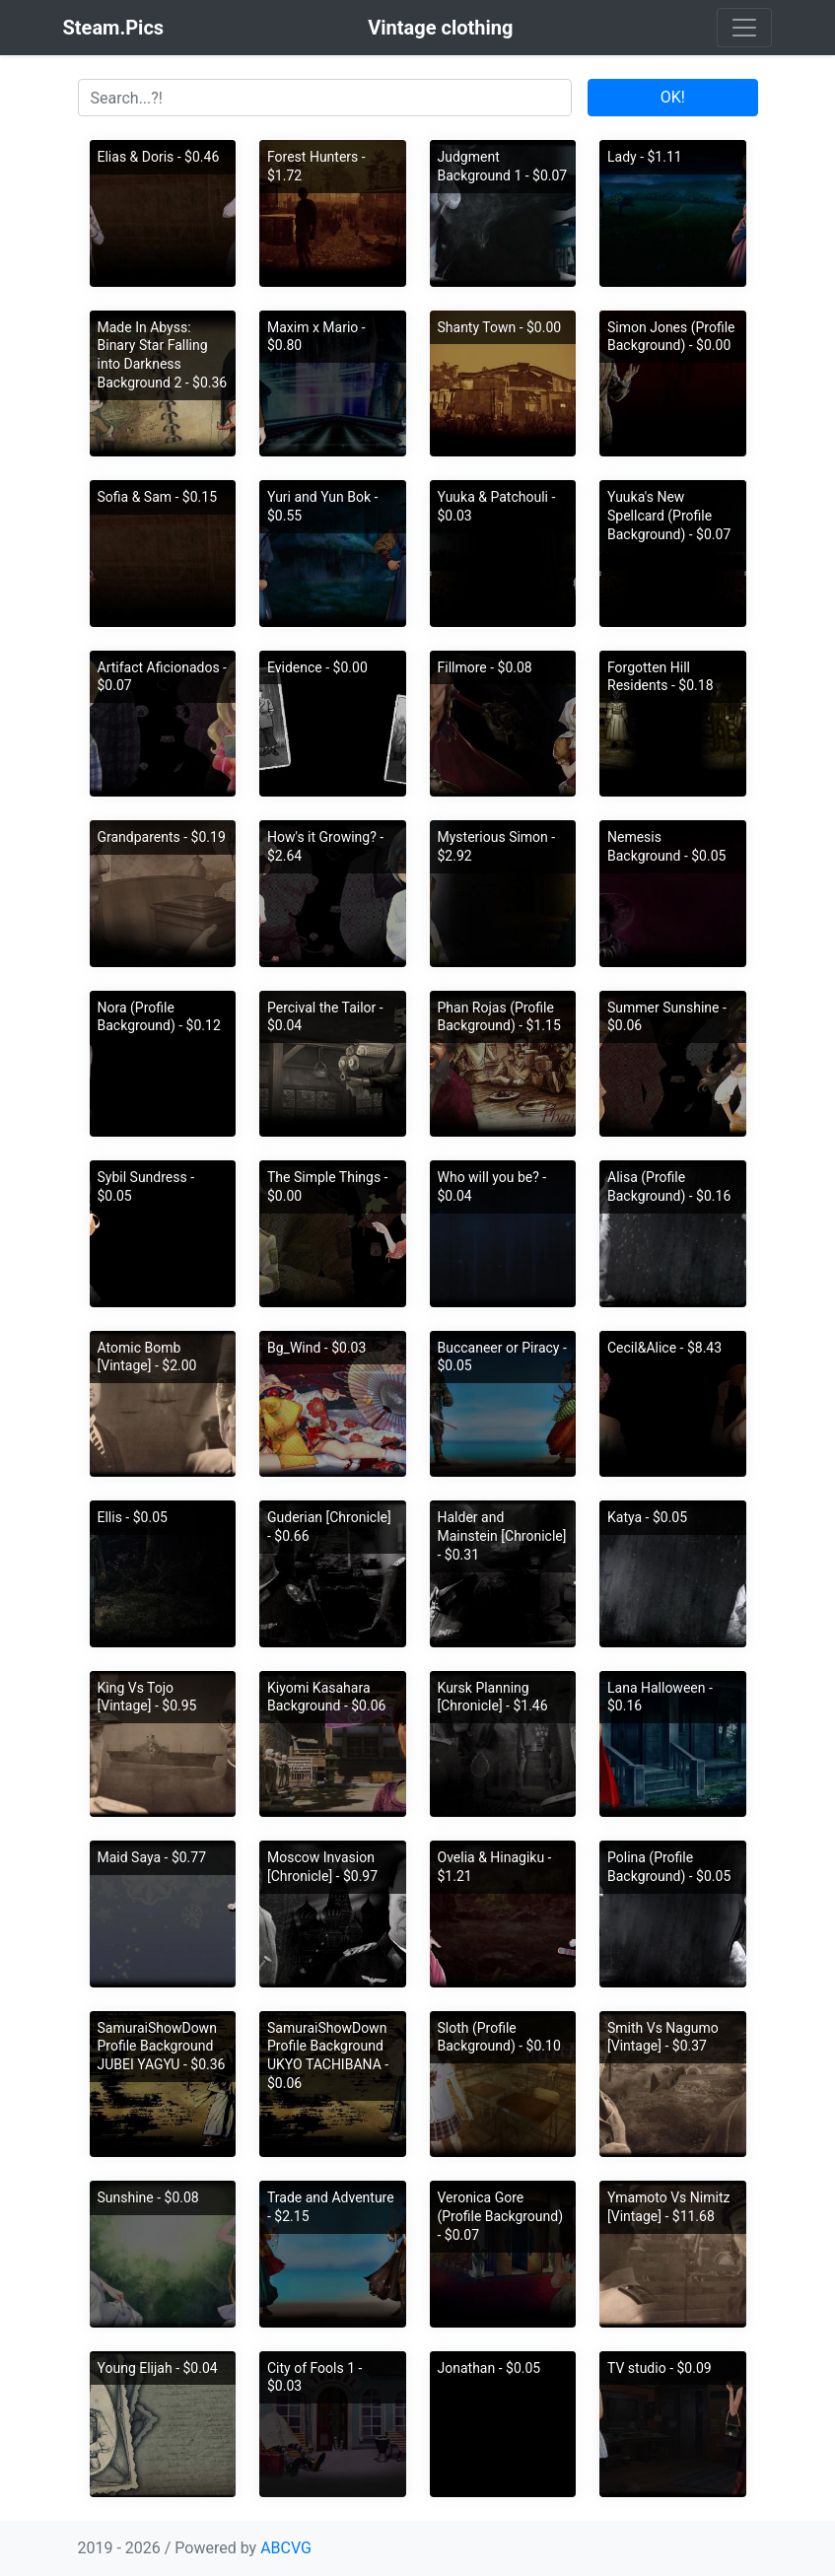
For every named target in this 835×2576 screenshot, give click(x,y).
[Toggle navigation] (744, 27)
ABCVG (286, 2548)
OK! (673, 97)
